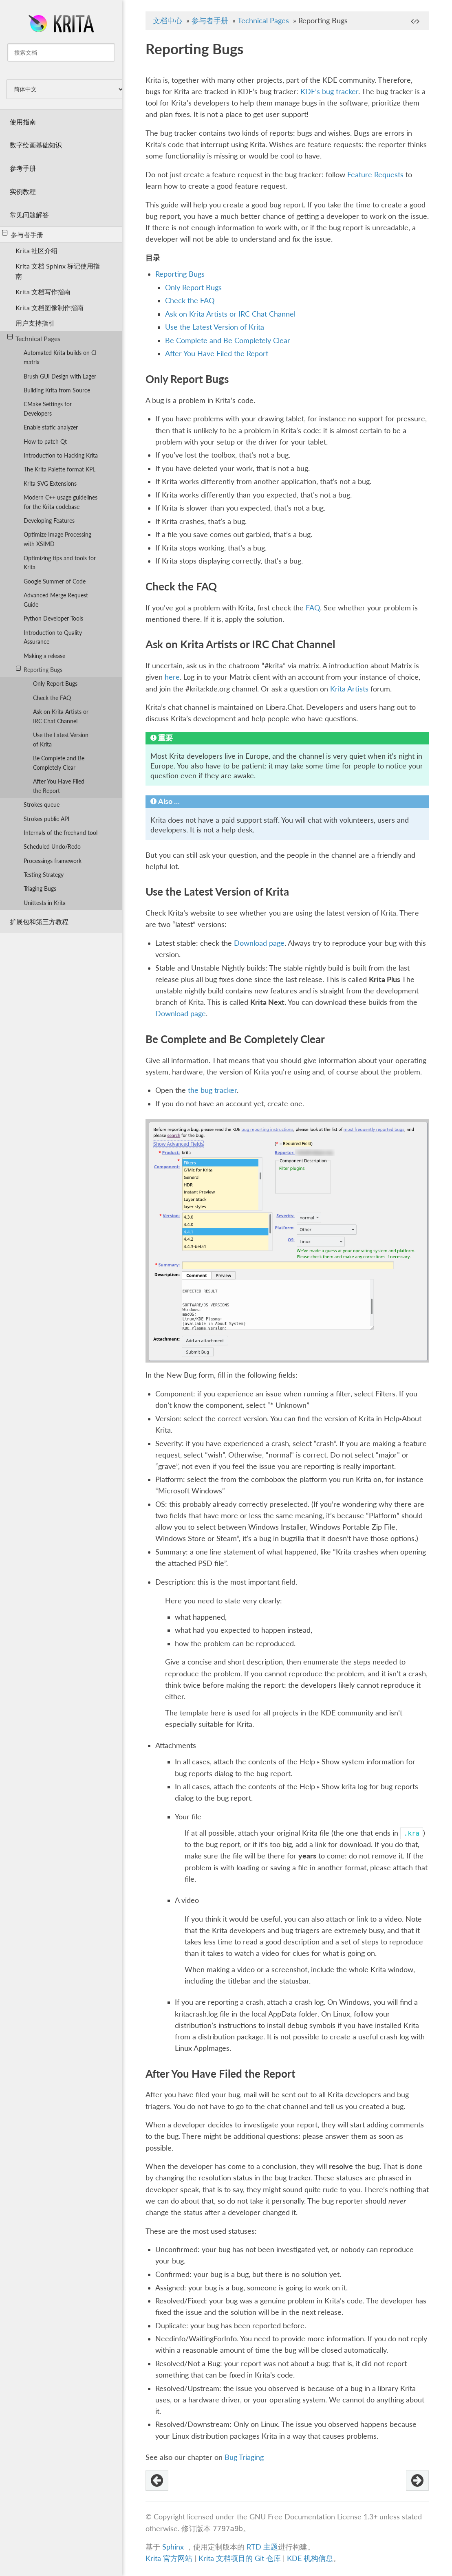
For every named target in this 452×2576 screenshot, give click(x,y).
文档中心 (167, 20)
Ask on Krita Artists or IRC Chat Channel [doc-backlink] (240, 644)
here (172, 677)
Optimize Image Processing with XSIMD (57, 539)
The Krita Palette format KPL (59, 469)
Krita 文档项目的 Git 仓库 (240, 2558)
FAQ (313, 607)
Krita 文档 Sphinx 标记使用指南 (57, 271)
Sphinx (173, 2547)
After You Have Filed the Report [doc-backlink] (220, 2073)
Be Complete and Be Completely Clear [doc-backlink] (235, 1039)
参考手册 (23, 168)
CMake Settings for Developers (48, 409)
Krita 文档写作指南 (43, 291)
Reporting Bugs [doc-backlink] (194, 48)
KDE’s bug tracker (329, 91)
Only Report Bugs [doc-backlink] (187, 378)
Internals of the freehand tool (60, 832)
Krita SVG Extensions (50, 483)
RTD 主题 (262, 2547)
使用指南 (23, 121)
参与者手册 (22, 233)
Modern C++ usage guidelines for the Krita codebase (60, 502)
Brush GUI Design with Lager (60, 376)
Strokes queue (42, 804)
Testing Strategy (44, 874)
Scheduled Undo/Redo (52, 846)
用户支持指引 (35, 323)
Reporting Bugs (39, 669)
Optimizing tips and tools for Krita (60, 563)
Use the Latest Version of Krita (60, 739)
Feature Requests (375, 174)
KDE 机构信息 (310, 2558)
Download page (259, 943)
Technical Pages (34, 337)
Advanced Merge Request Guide (56, 600)
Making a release (44, 655)
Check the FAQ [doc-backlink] (181, 586)
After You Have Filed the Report (58, 786)
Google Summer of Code (55, 581)
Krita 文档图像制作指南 (49, 307)
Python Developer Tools (53, 618)
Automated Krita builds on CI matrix (60, 357)
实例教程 (23, 191)
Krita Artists (349, 689)
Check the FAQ (52, 697)
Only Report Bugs (55, 683)
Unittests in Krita (45, 902)
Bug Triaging (244, 2457)
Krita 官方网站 (169, 2558)
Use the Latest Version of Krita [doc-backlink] (217, 891)
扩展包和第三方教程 (39, 921)
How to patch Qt (45, 441)
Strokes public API (46, 818)
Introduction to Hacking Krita (61, 455)
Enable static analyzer (51, 427)
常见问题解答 (29, 214)
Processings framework (53, 860)
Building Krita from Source (57, 390)
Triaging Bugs (40, 888)
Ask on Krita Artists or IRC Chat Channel (60, 716)
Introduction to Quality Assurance (53, 637)
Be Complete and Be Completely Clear (58, 763)
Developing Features (49, 520)
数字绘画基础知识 (36, 145)
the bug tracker (212, 1090)
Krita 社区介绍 (36, 250)
